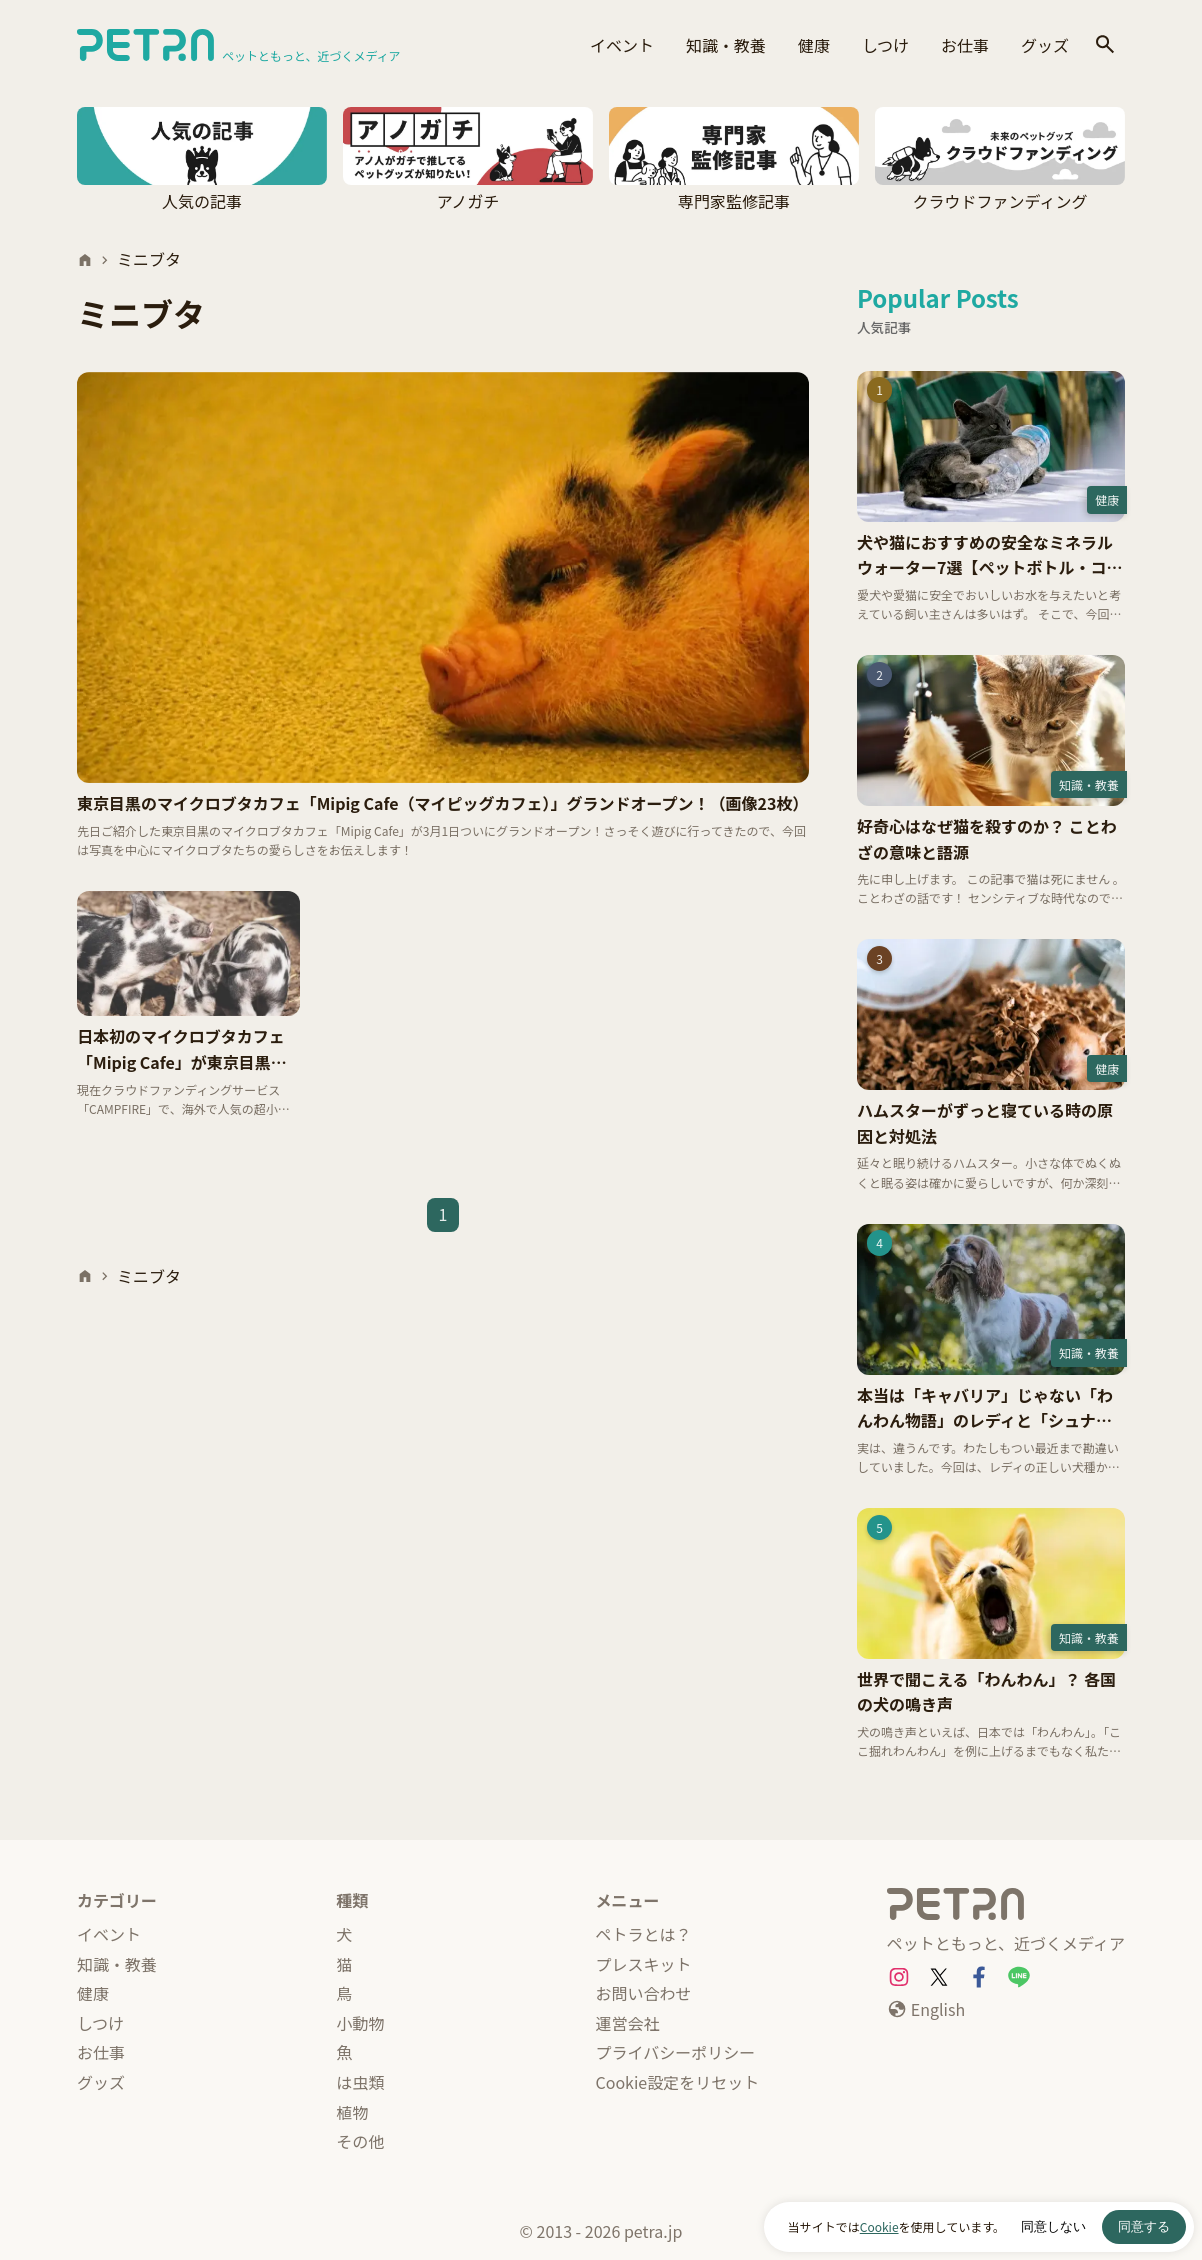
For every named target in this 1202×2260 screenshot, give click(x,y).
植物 (352, 2112)
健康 (814, 45)
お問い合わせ (644, 1993)
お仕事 (965, 45)
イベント (622, 45)
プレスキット (644, 1964)
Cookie (879, 2226)
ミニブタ (149, 259)
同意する (1144, 2226)
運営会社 (628, 2023)
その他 (360, 2141)
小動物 (360, 2023)
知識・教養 (726, 45)
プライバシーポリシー (676, 2052)
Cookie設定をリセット (678, 2082)
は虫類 (360, 2082)
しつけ (885, 45)
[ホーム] (85, 260)
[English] (926, 2010)
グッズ (1045, 45)
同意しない (1053, 2226)
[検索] (1105, 45)
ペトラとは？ (644, 1934)
